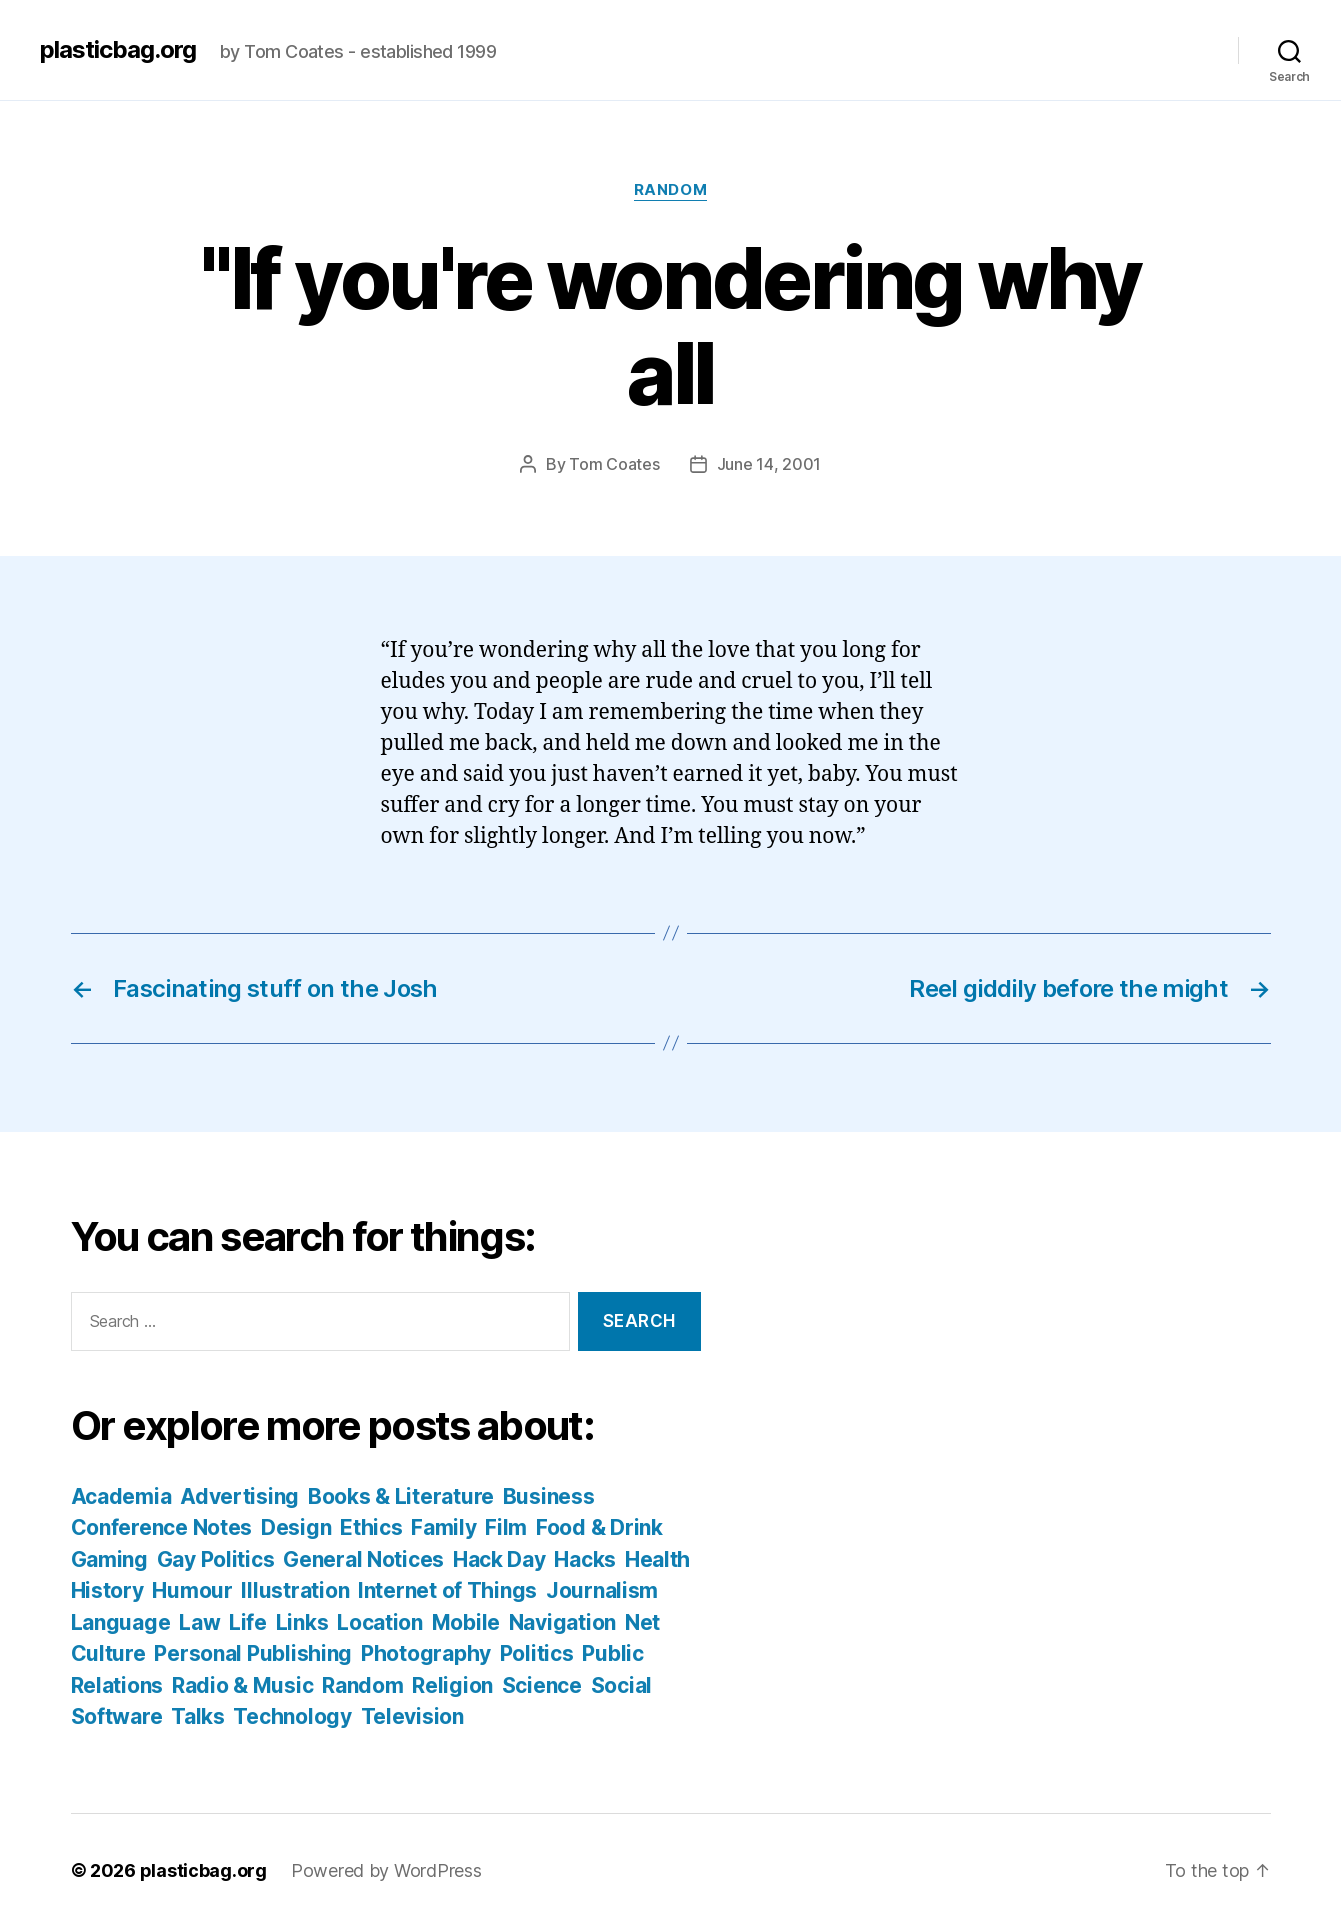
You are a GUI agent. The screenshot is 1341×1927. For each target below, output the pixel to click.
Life (248, 1622)
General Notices (363, 1559)
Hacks (585, 1559)
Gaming (109, 1559)
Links (302, 1622)
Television (412, 1716)
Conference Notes (162, 1527)
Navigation (562, 1622)
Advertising (239, 1496)
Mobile (466, 1622)
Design (296, 1527)
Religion (452, 1685)
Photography (426, 1653)
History (107, 1590)
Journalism (602, 1590)
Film (506, 1527)
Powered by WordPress (386, 1870)
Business (549, 1496)
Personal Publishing (253, 1653)
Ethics (371, 1527)
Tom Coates (614, 464)
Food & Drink (599, 1527)
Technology (292, 1716)
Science (542, 1685)
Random (670, 190)
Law (199, 1622)
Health (657, 1559)
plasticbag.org (118, 50)
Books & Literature (401, 1496)
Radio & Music (243, 1685)
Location (380, 1622)
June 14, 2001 (769, 464)
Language (121, 1622)
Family (443, 1527)
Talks (198, 1716)
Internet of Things (447, 1590)
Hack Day (499, 1559)
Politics (537, 1653)
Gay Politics (216, 1559)
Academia (121, 1496)
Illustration (295, 1590)
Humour (192, 1590)
